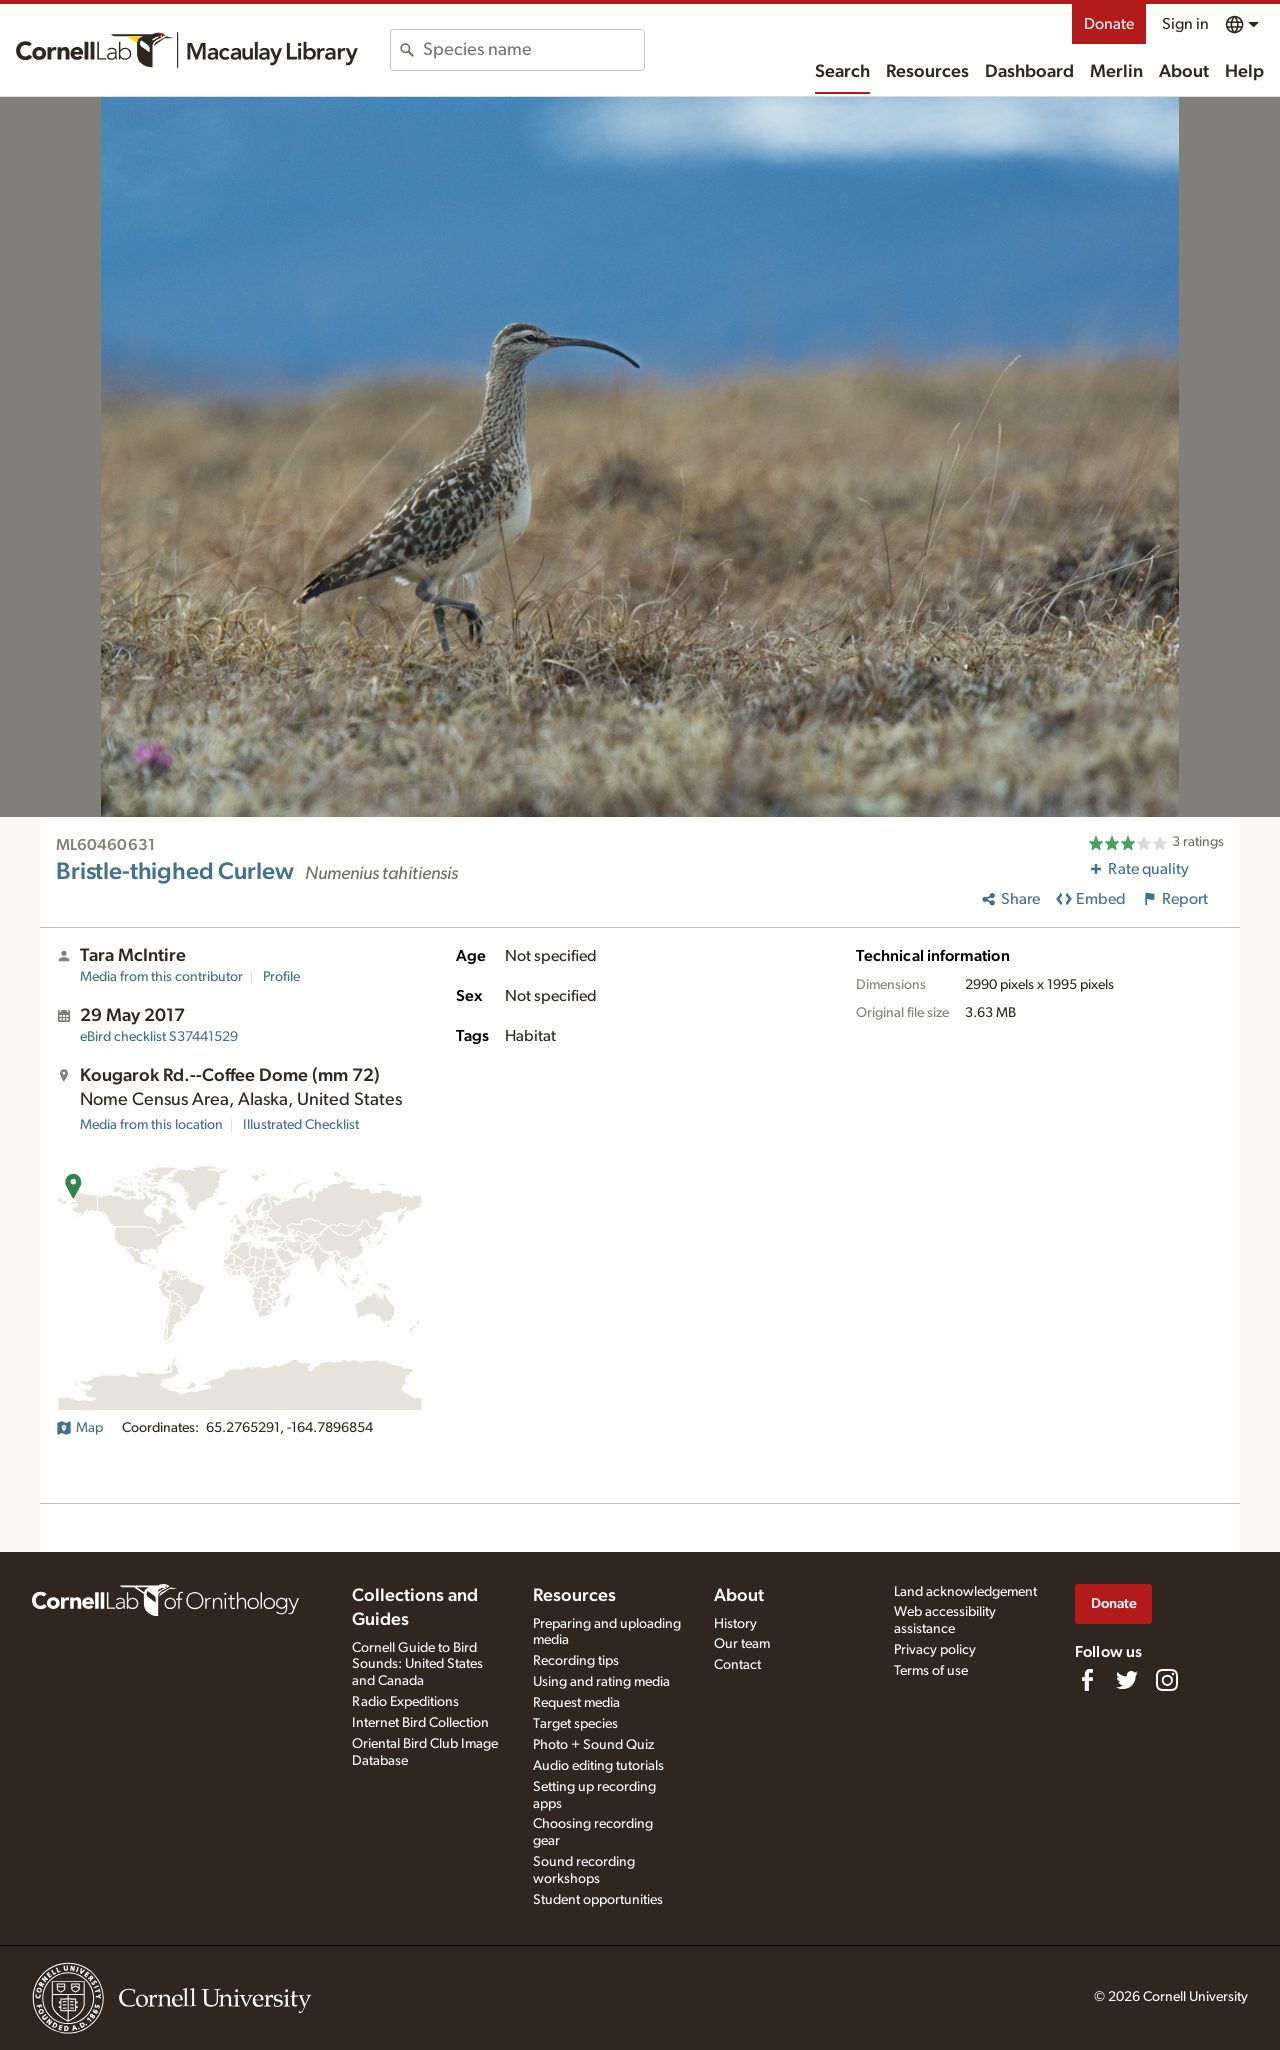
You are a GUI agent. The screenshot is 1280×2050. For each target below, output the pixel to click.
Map (79, 1428)
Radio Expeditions (405, 1702)
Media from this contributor (161, 977)
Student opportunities (598, 1900)
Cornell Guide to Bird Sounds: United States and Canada (417, 1665)
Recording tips (576, 1661)
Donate (1109, 24)
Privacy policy (935, 1650)
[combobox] (533, 50)
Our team (742, 1644)
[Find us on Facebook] (1087, 1680)
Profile (281, 977)
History (735, 1624)
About (1184, 72)
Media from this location (151, 1125)
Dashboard (1029, 72)
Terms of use (931, 1671)
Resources (927, 72)
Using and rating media (601, 1682)
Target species (575, 1724)
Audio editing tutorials (598, 1766)
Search (842, 72)
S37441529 (159, 1037)
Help (1244, 72)
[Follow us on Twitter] (1127, 1680)
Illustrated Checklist (301, 1125)
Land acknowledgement (965, 1592)
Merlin (1116, 72)
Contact (737, 1665)
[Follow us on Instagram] (1167, 1680)
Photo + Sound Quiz (593, 1745)
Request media (576, 1703)
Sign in (1185, 24)
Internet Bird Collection (420, 1723)
